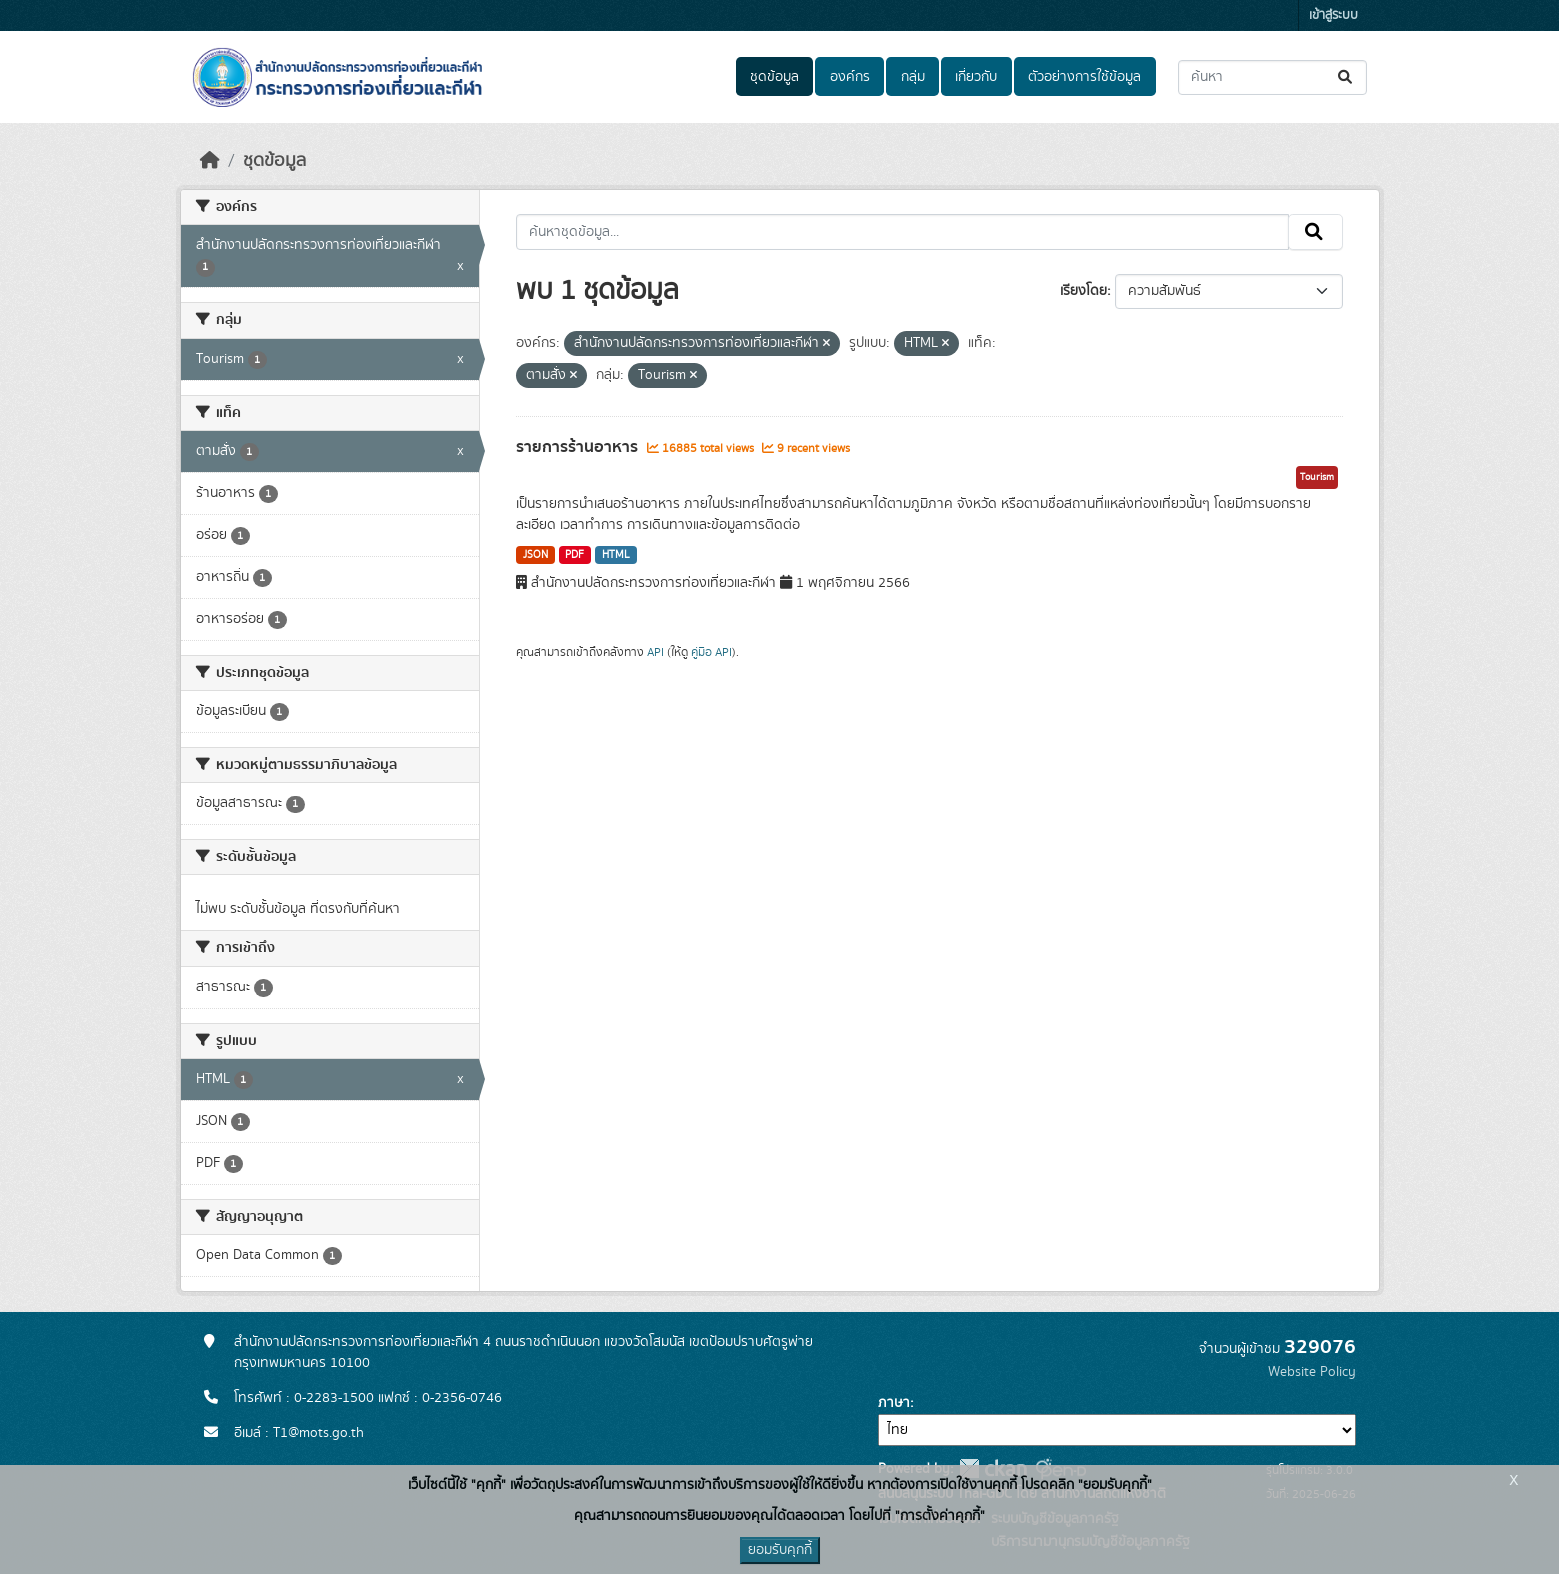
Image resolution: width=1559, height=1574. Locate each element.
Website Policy (1312, 1372)
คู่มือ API (711, 652)
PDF (574, 555)
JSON (535, 555)
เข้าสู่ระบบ (1333, 15)
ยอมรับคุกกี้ (780, 1550)
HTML (616, 555)
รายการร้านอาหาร (579, 447)
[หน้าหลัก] (210, 161)
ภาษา (894, 1403)
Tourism (1317, 477)
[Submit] (1346, 77)
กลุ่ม (913, 77)
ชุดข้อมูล (774, 77)
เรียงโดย (1083, 291)
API (655, 652)
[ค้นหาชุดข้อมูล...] (1272, 77)
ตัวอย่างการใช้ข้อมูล (1084, 77)
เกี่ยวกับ (976, 77)
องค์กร (850, 77)
